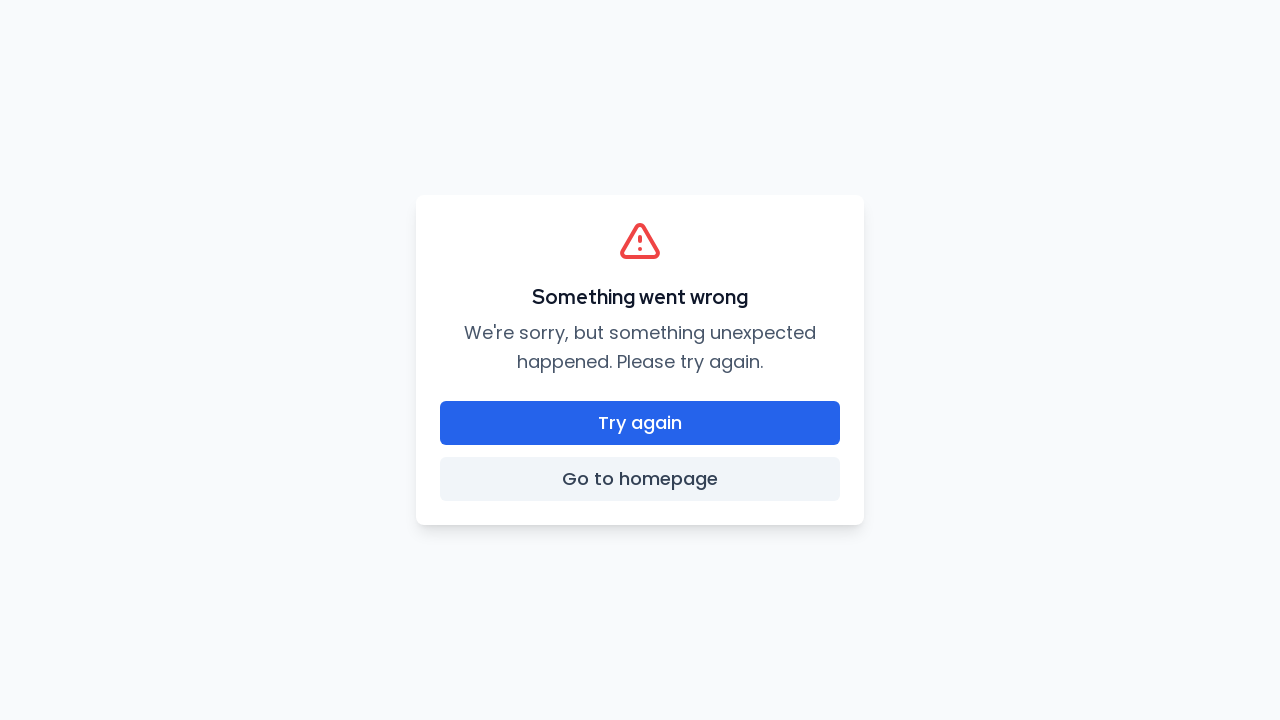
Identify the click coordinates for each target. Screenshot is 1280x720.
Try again (640, 422)
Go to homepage (640, 478)
